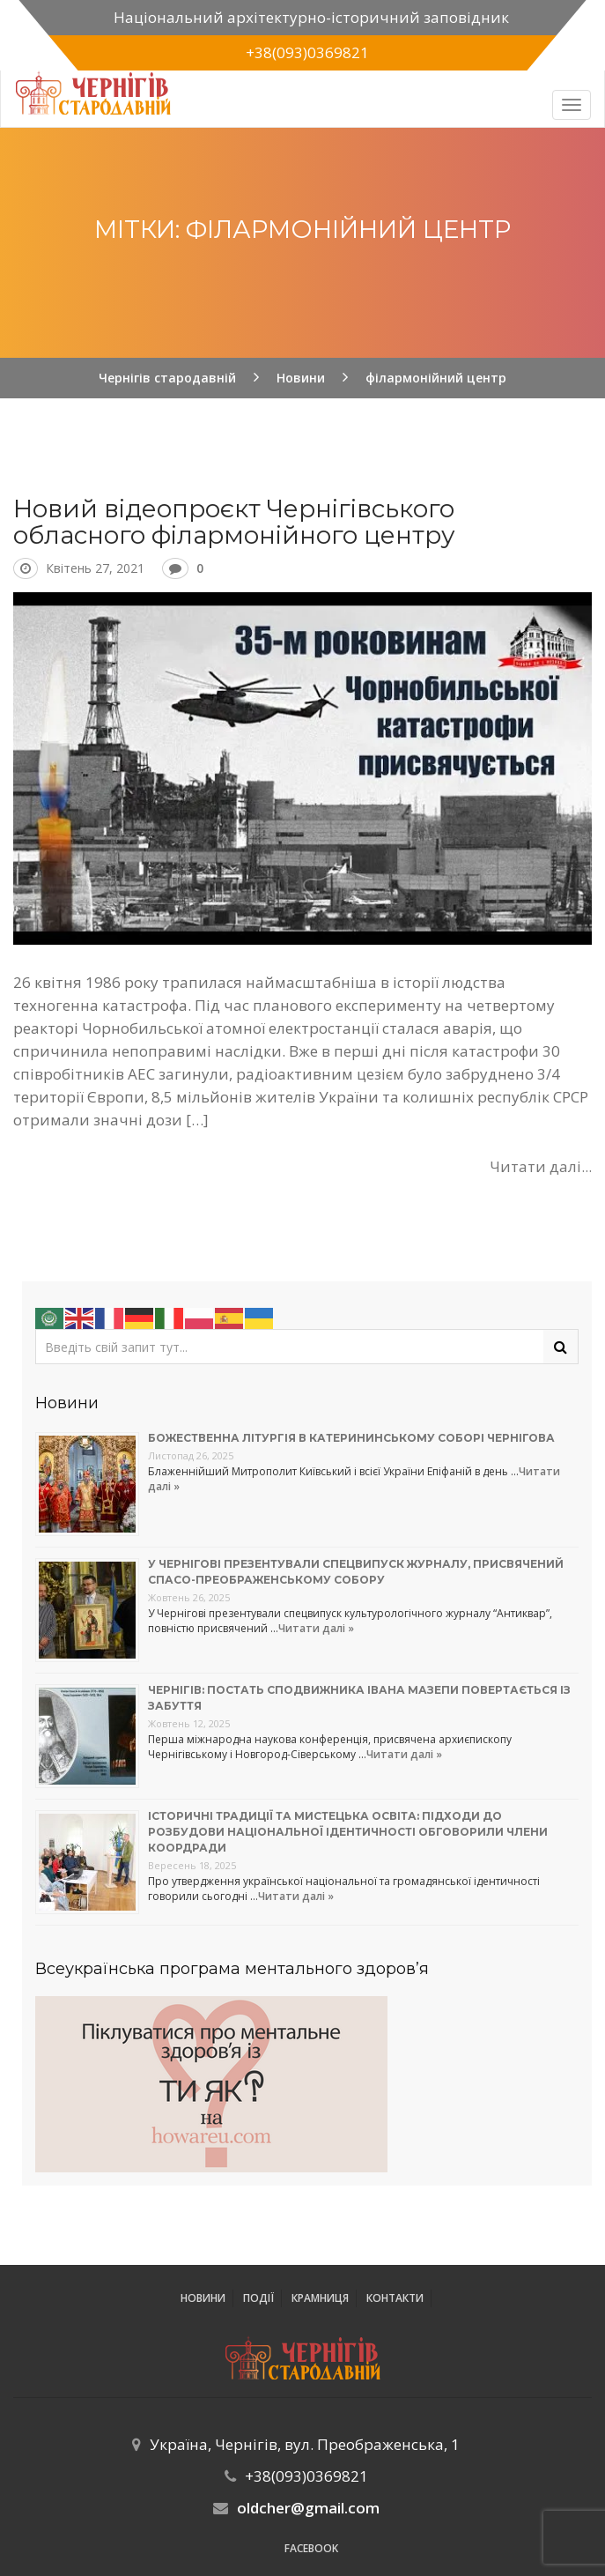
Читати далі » (316, 1628)
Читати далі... (541, 1166)
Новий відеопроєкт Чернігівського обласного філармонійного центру (234, 522)
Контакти (395, 2297)
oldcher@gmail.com (308, 2508)
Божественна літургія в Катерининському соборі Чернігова (351, 1437)
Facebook (311, 2548)
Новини (203, 2297)
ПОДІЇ (258, 2297)
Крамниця (320, 2297)
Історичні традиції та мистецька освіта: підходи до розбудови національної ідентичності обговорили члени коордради (348, 1831)
